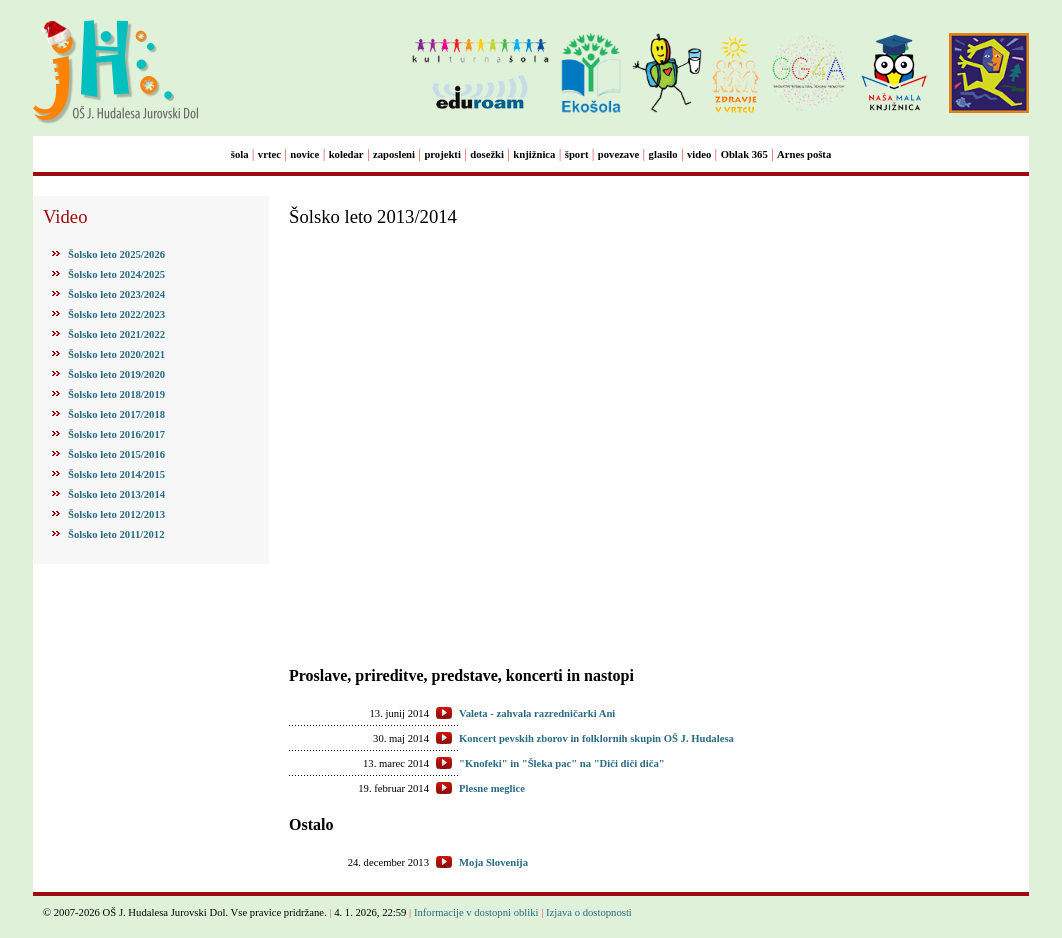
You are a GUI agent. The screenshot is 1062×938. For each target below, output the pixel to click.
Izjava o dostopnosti (589, 912)
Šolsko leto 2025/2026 (116, 254)
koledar (346, 154)
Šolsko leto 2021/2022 (116, 334)
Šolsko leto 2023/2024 (116, 294)
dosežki (487, 154)
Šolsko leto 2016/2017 (116, 434)
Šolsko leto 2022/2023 (116, 314)
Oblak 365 (744, 154)
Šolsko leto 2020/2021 (116, 354)
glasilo (663, 154)
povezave (618, 154)
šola (240, 154)
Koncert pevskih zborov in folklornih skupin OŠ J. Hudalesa (596, 738)
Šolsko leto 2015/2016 (116, 454)
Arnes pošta (804, 154)
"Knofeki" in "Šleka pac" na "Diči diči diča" (562, 763)
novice (304, 154)
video (699, 154)
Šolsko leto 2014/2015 (116, 474)
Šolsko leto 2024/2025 (116, 274)
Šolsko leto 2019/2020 (116, 374)
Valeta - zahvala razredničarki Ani (537, 713)
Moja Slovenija (493, 862)
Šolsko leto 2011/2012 (116, 534)
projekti (442, 154)
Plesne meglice (492, 788)
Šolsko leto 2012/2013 (116, 514)
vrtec (269, 154)
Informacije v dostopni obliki (476, 912)
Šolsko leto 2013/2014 (116, 494)
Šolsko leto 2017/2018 (116, 414)
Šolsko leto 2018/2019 (116, 394)
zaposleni (394, 154)
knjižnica (534, 154)
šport (577, 154)
